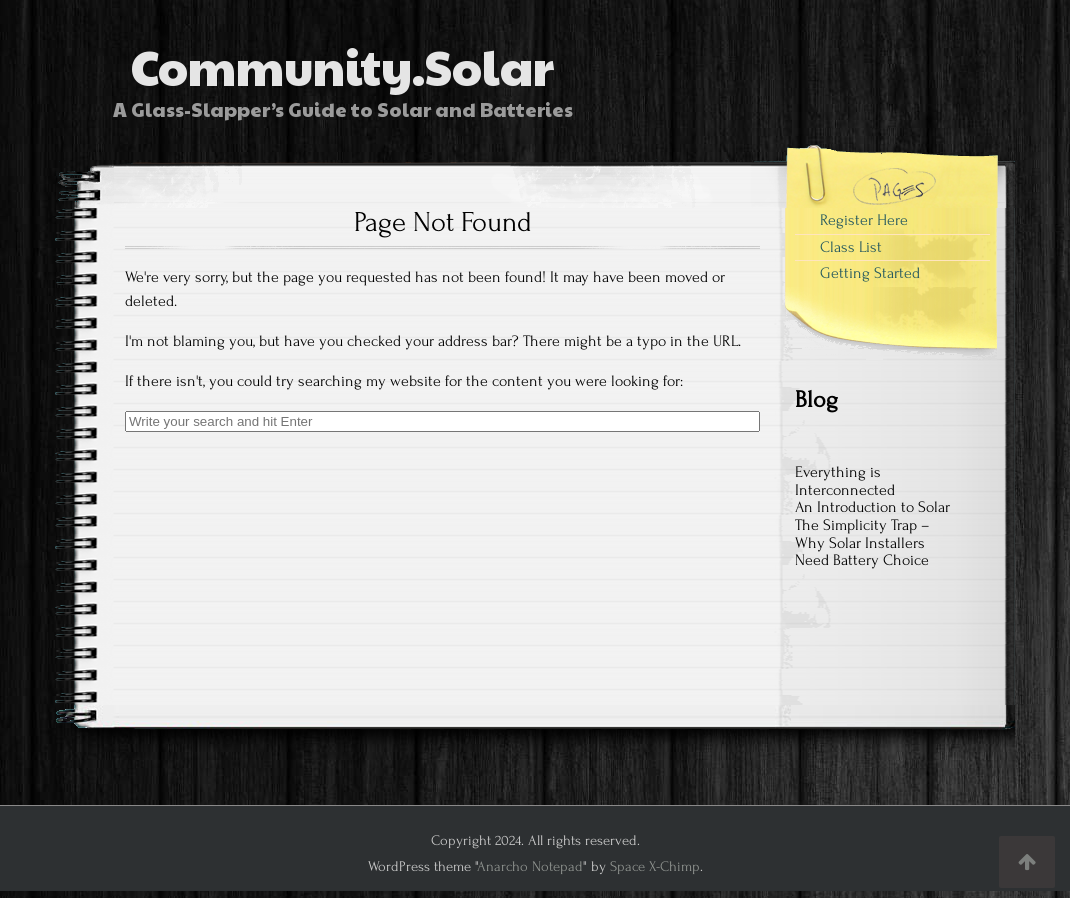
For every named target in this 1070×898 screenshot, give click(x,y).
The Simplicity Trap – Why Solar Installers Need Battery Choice (862, 542)
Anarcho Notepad (530, 866)
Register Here (864, 220)
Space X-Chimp (655, 866)
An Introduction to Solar (872, 507)
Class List (851, 247)
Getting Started (870, 273)
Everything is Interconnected (845, 481)
